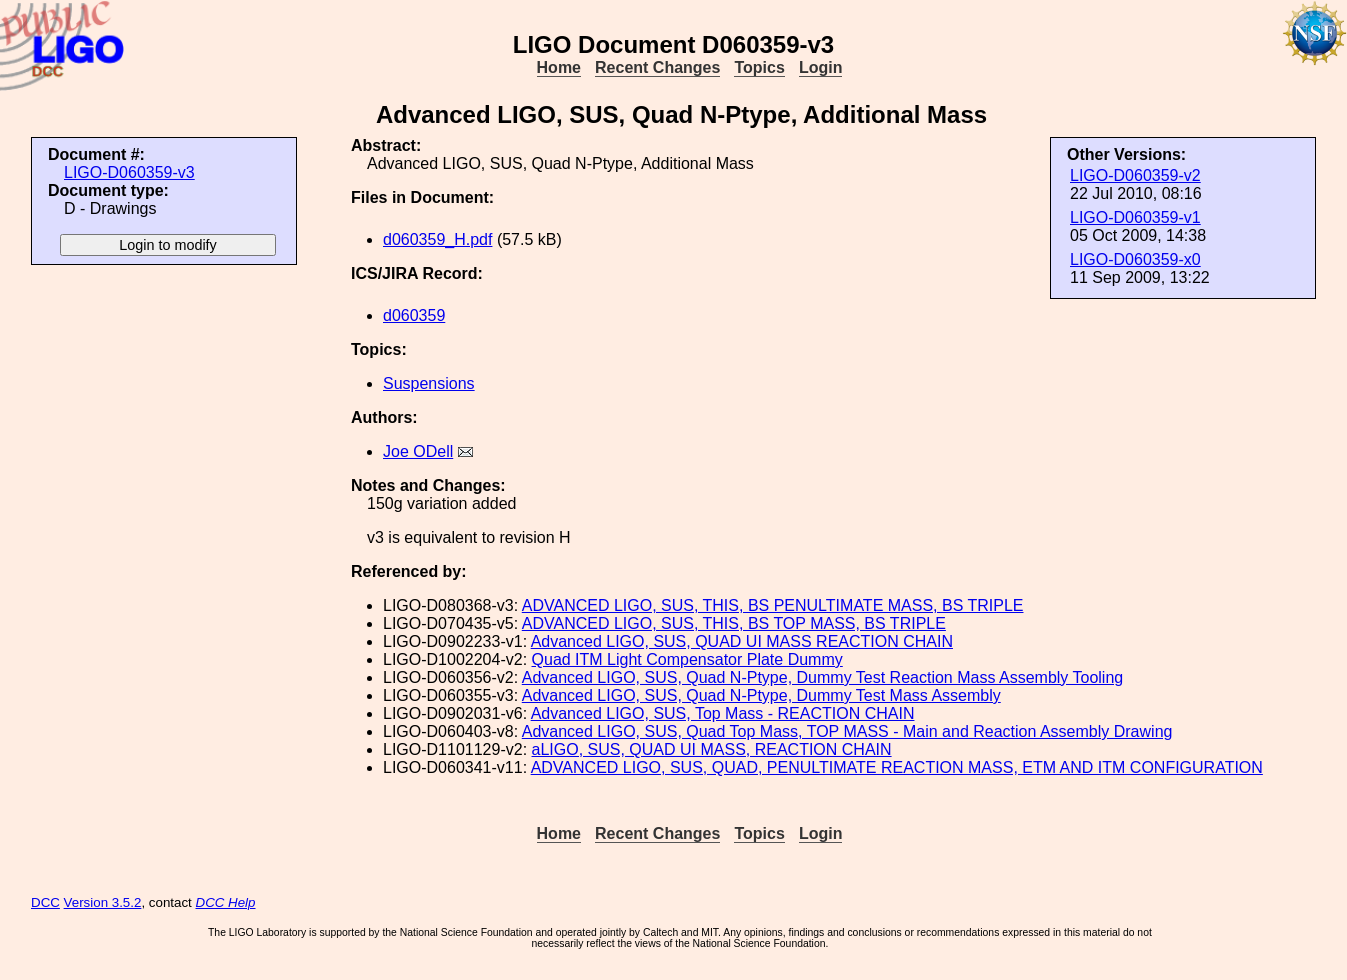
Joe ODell (418, 451)
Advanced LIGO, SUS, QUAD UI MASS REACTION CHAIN (742, 641)
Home (559, 67)
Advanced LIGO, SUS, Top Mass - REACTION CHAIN (723, 713)
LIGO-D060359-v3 (129, 172)
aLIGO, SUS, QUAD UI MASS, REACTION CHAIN (712, 749)
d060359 (414, 315)
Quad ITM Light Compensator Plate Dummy (687, 659)
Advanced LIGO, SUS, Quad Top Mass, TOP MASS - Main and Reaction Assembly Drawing (847, 731)
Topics (759, 67)
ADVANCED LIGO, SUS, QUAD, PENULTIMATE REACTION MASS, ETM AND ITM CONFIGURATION (897, 767)
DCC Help (226, 902)
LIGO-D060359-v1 (1135, 217)
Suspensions (429, 383)
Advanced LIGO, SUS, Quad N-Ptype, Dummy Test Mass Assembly (761, 695)
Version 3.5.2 (103, 902)
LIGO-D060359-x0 (1135, 259)
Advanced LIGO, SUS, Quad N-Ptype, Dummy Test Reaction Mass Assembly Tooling (822, 677)
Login (821, 67)
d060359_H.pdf (437, 239)
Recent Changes (657, 67)
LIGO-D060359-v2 (1135, 175)
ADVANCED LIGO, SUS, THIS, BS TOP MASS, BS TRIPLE (734, 623)
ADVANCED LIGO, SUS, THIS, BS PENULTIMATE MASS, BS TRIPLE (773, 605)
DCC (45, 902)
